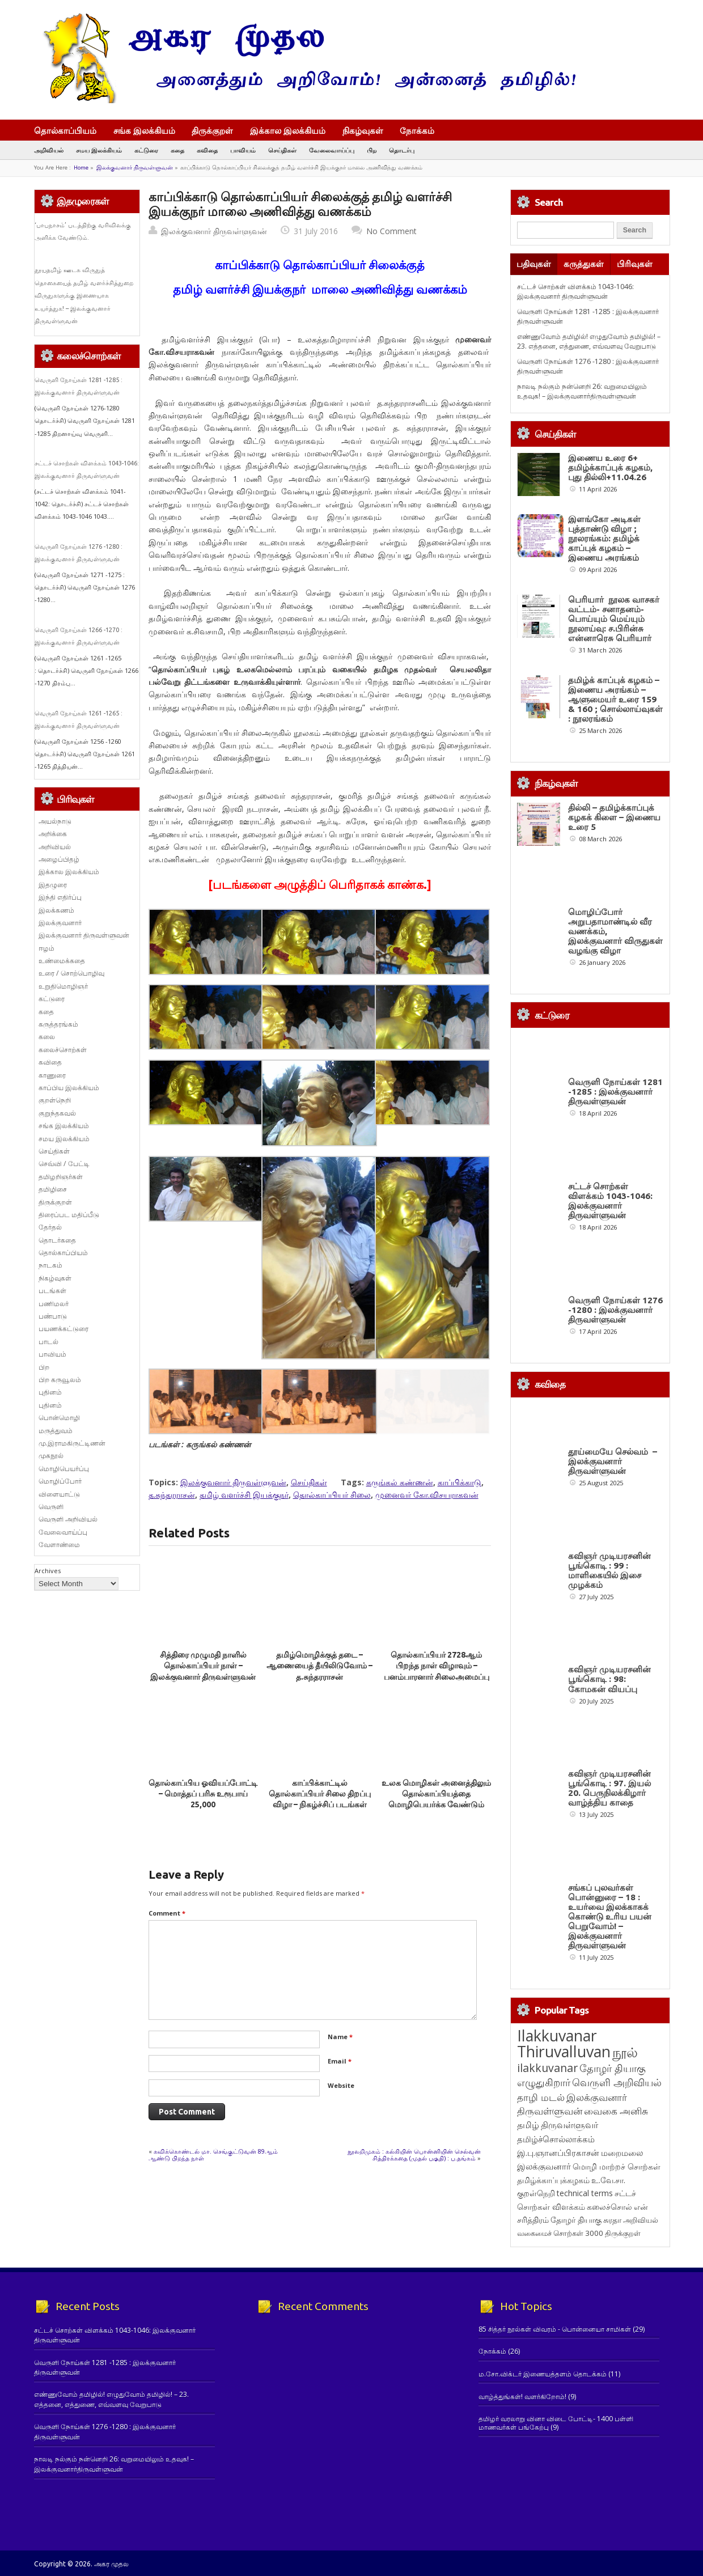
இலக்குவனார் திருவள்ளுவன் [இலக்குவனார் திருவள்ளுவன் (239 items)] (572, 2104)
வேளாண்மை (59, 1544)
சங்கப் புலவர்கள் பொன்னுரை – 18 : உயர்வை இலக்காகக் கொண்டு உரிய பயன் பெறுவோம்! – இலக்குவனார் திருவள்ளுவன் (609, 1916)
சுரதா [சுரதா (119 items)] (612, 2220)
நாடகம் (50, 1265)
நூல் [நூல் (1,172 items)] (625, 2052)
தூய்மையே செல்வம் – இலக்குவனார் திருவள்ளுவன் (612, 1461)
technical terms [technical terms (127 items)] (585, 2193)
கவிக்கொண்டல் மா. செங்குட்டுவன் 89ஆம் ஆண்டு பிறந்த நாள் (213, 2154)
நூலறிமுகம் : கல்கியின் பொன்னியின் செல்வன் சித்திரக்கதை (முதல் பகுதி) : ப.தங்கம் (414, 2154)
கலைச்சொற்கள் (63, 1049)
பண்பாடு (53, 1316)
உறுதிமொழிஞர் (63, 986)
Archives (48, 1570)
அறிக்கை (53, 833)
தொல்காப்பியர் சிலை (332, 1494)
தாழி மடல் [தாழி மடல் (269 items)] (541, 2097)
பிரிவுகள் (635, 264)
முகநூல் (51, 1455)
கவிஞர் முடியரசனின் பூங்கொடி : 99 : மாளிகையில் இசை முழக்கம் (609, 1570)
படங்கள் (52, 1290)
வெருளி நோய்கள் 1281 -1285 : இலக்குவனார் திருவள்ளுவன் (615, 1091)
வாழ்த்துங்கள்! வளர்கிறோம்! (522, 2396)
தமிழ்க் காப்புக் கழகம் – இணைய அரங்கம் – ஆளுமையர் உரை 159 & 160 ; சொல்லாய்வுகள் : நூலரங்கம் (615, 699)
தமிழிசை (53, 1189)
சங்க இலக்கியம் (144, 130)
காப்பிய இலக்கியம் (69, 1087)
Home (81, 167)
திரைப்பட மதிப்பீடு (69, 1214)
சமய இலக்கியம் (99, 150)
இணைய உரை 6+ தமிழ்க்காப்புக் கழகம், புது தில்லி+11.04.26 (610, 467)
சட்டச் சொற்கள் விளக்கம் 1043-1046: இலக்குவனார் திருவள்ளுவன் (575, 291)
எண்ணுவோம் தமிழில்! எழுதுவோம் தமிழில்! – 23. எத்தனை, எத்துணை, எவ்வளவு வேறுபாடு (588, 341)
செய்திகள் (282, 150)
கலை (47, 1036)
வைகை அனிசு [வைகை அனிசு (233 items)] (616, 2110)
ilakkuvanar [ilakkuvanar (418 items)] (547, 2067)
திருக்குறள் (212, 130)
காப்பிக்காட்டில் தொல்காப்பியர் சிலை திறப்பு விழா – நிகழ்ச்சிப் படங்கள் (320, 1794)
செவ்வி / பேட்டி (64, 1163)
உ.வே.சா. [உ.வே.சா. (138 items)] (608, 2180)
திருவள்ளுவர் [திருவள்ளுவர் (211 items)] (569, 2125)
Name (340, 2036)
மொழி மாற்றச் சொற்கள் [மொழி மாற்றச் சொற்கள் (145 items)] (616, 2166)
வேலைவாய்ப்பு (331, 150)
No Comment (391, 231)
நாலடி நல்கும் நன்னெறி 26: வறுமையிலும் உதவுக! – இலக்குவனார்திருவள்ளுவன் (582, 391)
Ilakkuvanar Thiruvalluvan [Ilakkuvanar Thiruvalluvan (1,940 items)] (564, 2044)
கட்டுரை (146, 150)
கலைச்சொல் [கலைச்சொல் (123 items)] (609, 2206)
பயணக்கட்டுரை (63, 1328)
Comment (167, 1913)
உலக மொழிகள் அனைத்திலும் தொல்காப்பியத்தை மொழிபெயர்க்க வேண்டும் (436, 1794)
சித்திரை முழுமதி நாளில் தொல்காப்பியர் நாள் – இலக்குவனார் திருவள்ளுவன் (203, 1665)
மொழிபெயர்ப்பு (64, 1468)
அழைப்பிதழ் (59, 859)
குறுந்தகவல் (57, 1113)
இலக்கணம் (56, 910)
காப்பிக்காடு (459, 1482)
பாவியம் (243, 150)
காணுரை (52, 1075)
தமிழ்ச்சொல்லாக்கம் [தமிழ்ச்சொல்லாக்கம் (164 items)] (556, 2139)
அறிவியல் (48, 150)
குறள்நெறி (55, 1100)
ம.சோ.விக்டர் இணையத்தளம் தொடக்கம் (542, 2374)
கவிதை (207, 150)
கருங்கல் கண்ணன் (399, 1482)
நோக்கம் (422, 131)
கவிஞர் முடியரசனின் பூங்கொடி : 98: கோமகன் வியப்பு (609, 1678)
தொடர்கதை (57, 1240)
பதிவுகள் (533, 264)
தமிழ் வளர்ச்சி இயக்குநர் (244, 1494)
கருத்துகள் (584, 264)
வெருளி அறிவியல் (68, 1519)
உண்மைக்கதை (62, 960)
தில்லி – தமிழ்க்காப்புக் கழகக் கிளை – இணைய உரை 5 (614, 817)
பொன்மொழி (59, 1417)
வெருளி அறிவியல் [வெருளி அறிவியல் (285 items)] (617, 2082)
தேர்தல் (50, 1227)
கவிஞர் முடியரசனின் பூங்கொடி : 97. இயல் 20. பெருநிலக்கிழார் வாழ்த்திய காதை (609, 1788)
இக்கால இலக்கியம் (287, 130)
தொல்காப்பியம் (65, 130)
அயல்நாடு (55, 821)
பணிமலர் (54, 1303)
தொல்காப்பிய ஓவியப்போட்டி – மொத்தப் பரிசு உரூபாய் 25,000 (203, 1794)
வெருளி (51, 1506)
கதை (177, 150)
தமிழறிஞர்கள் (61, 1176)
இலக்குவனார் (60, 922)
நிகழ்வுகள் (362, 130)
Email (340, 2061)
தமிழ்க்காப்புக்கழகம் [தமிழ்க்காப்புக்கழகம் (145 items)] (553, 2180)
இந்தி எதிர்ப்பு (60, 897)
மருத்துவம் (56, 1430)
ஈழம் (46, 948)
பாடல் (48, 1341)
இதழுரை (53, 884)
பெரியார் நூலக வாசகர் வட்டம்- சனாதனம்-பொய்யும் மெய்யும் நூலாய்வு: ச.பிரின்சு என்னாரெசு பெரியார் (613, 619)
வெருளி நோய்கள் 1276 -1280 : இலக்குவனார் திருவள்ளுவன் (615, 1309)
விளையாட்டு (59, 1494)
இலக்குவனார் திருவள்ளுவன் (134, 167)
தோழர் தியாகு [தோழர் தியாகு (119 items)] (576, 2220)
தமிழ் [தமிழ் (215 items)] (528, 2125)
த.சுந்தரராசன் (172, 1494)
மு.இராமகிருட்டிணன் (72, 1443)
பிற (371, 150)
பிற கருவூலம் (60, 1379)
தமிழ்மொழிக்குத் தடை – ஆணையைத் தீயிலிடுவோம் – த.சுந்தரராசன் (319, 1665)
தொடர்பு (401, 150)
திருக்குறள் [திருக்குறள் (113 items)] (623, 2233)
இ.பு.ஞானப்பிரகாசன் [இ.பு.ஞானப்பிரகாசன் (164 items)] (558, 2152)
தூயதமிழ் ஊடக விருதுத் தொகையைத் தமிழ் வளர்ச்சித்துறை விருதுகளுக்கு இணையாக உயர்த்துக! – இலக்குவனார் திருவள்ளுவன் (84, 295)
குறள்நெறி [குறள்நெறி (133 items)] (536, 2193)
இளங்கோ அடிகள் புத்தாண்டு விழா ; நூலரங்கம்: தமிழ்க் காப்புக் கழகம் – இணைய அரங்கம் (604, 538)
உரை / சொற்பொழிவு (71, 973)
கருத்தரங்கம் (58, 1024)
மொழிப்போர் (60, 1481)
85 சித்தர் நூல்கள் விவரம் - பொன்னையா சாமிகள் (554, 2329)
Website (341, 2085)
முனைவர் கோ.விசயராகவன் (426, 1494)
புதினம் (50, 1392)
